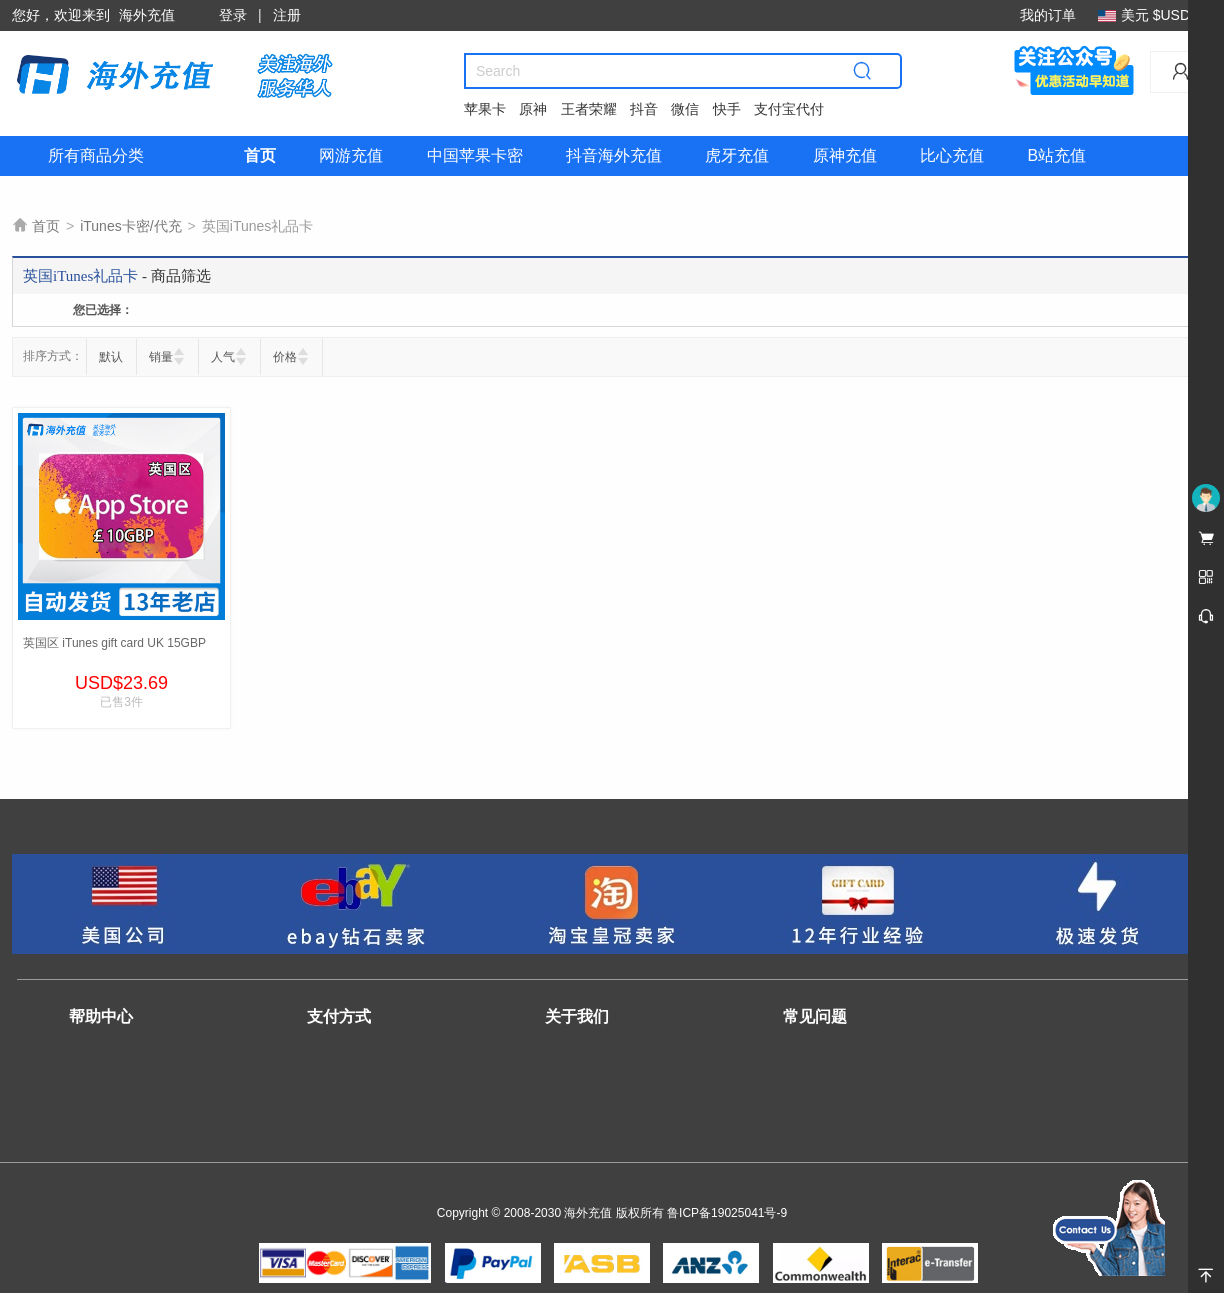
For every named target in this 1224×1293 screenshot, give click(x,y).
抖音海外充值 (614, 155)
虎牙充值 (737, 155)
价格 (285, 357)
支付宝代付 (789, 109)
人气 (223, 357)
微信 (685, 109)
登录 (233, 15)
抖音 (644, 109)
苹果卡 (485, 109)
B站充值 (1056, 155)
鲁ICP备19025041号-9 (727, 1213)
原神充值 (845, 155)
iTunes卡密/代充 (130, 226)
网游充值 (351, 155)
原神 (533, 109)
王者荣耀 (589, 109)
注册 (287, 15)
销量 (161, 357)
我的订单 (1048, 15)
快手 (727, 109)
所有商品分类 (96, 155)
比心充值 (952, 155)
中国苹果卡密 (475, 155)
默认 (111, 357)
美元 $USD (1149, 15)
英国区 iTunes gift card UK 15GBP (114, 643)
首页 (260, 155)
